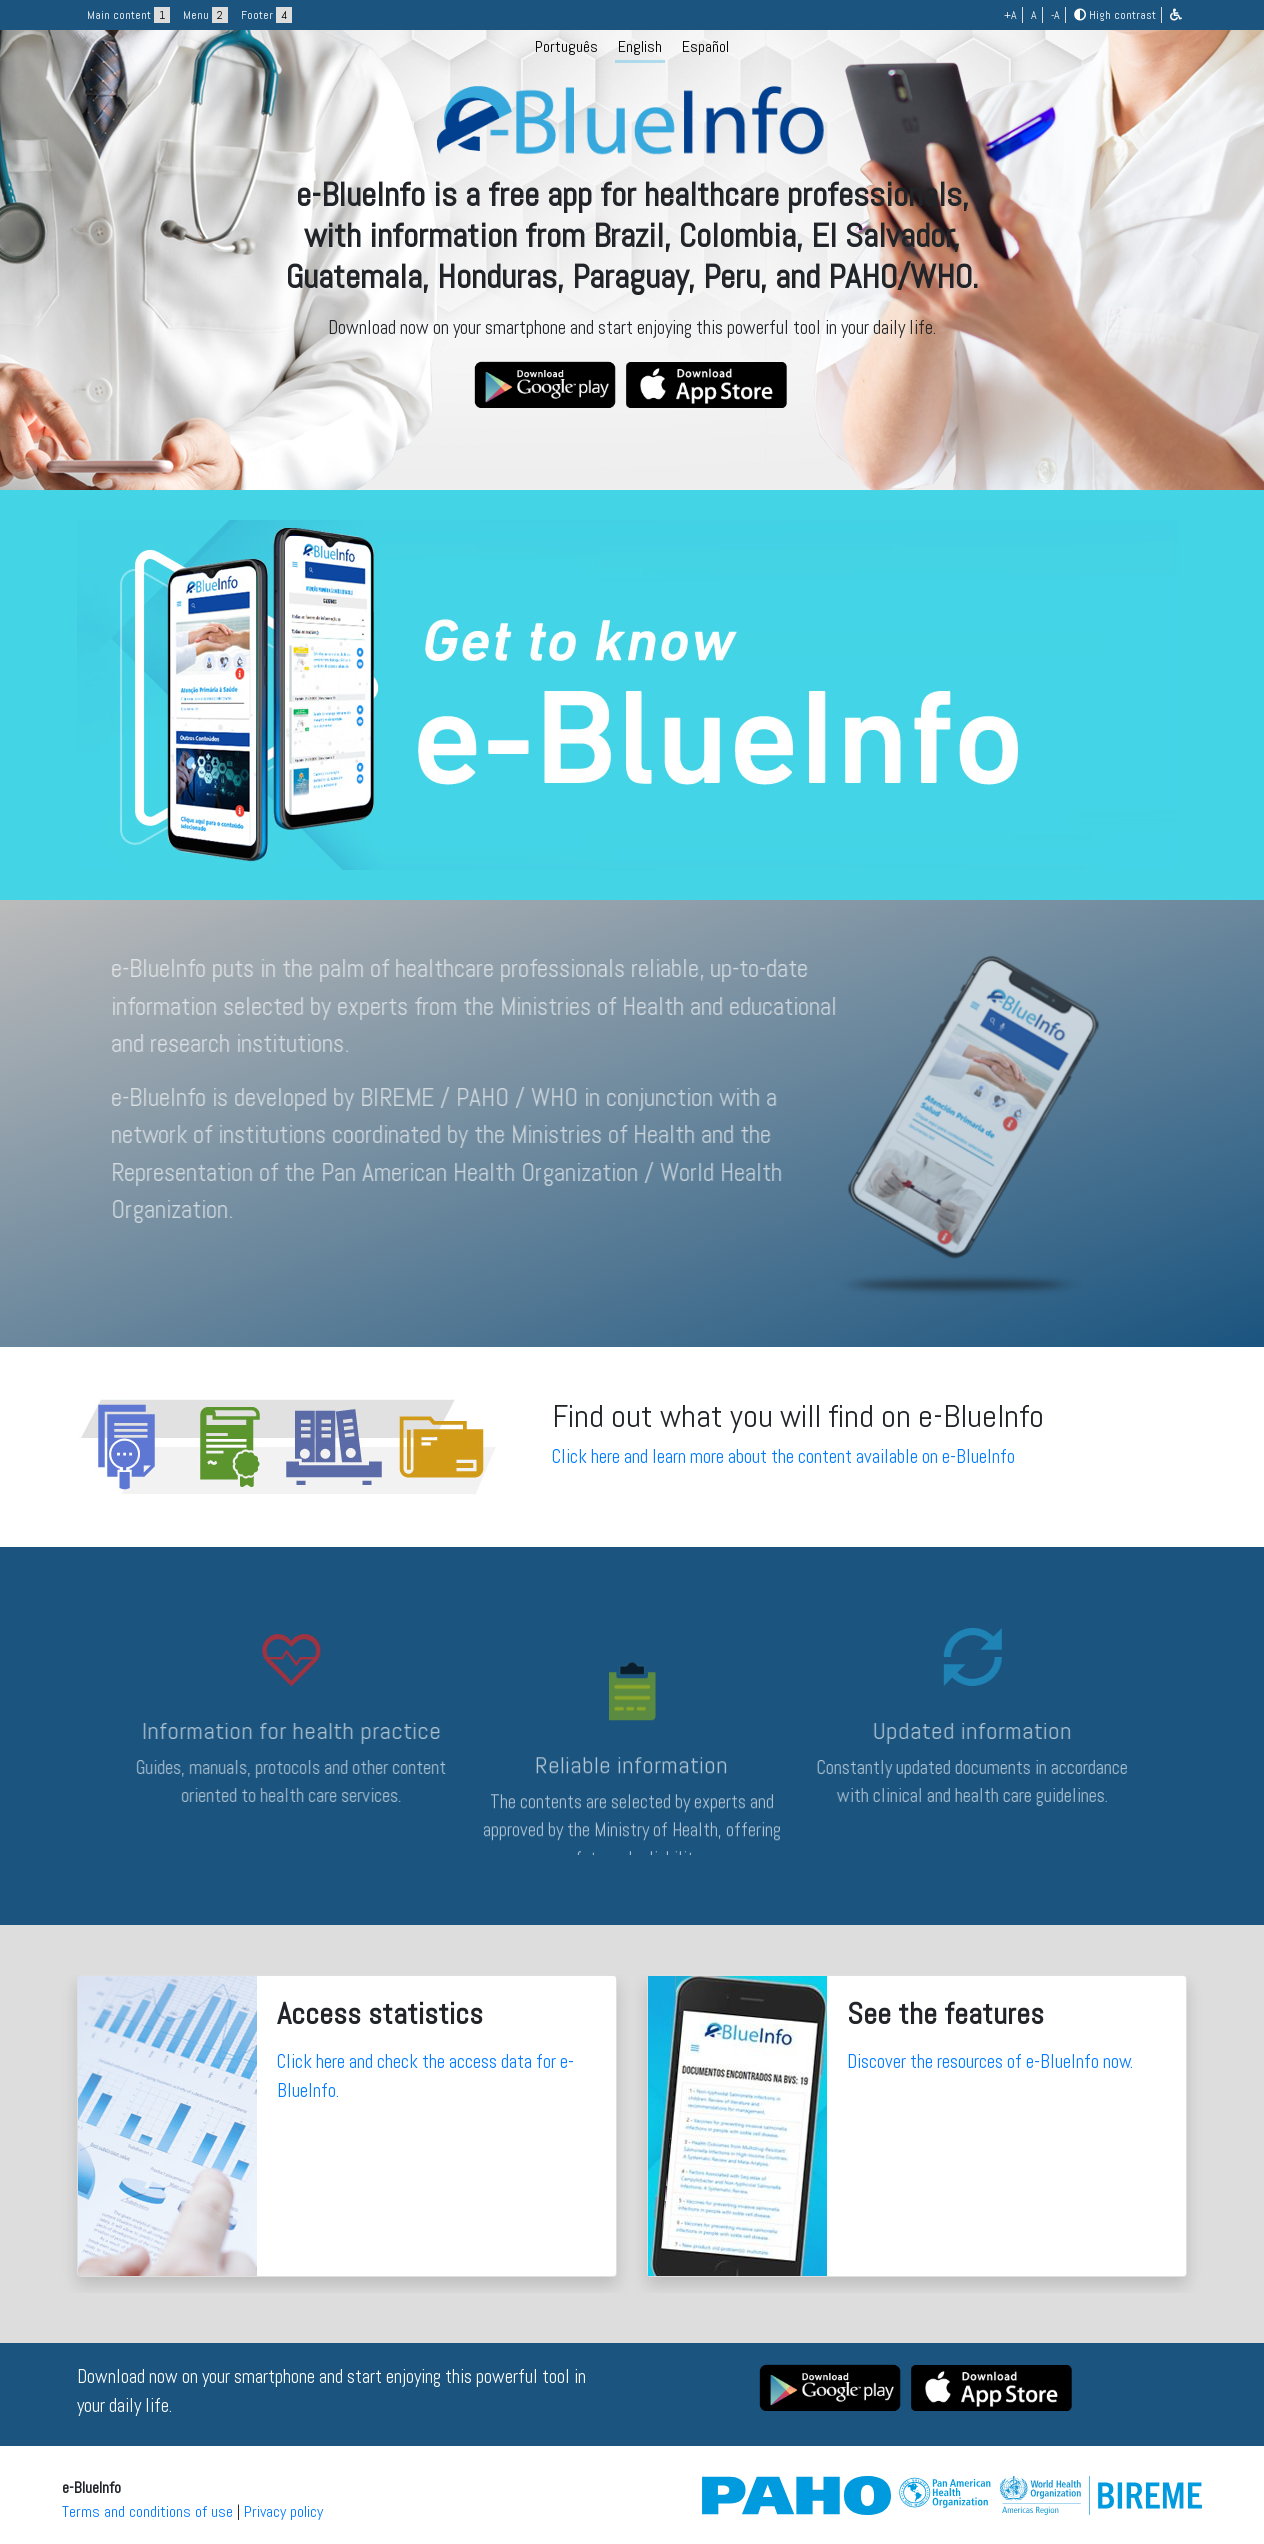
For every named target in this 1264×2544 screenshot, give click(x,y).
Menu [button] (205, 15)
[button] (1176, 15)
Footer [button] (266, 15)
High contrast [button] (1115, 15)
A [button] (1034, 15)
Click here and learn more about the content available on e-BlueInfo (783, 1456)
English (640, 46)
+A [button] (1010, 15)
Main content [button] (128, 15)
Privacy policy (283, 2511)
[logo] (632, 242)
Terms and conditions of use (147, 2511)
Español (705, 46)
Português (566, 46)
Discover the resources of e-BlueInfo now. (990, 2061)
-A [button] (1055, 15)
